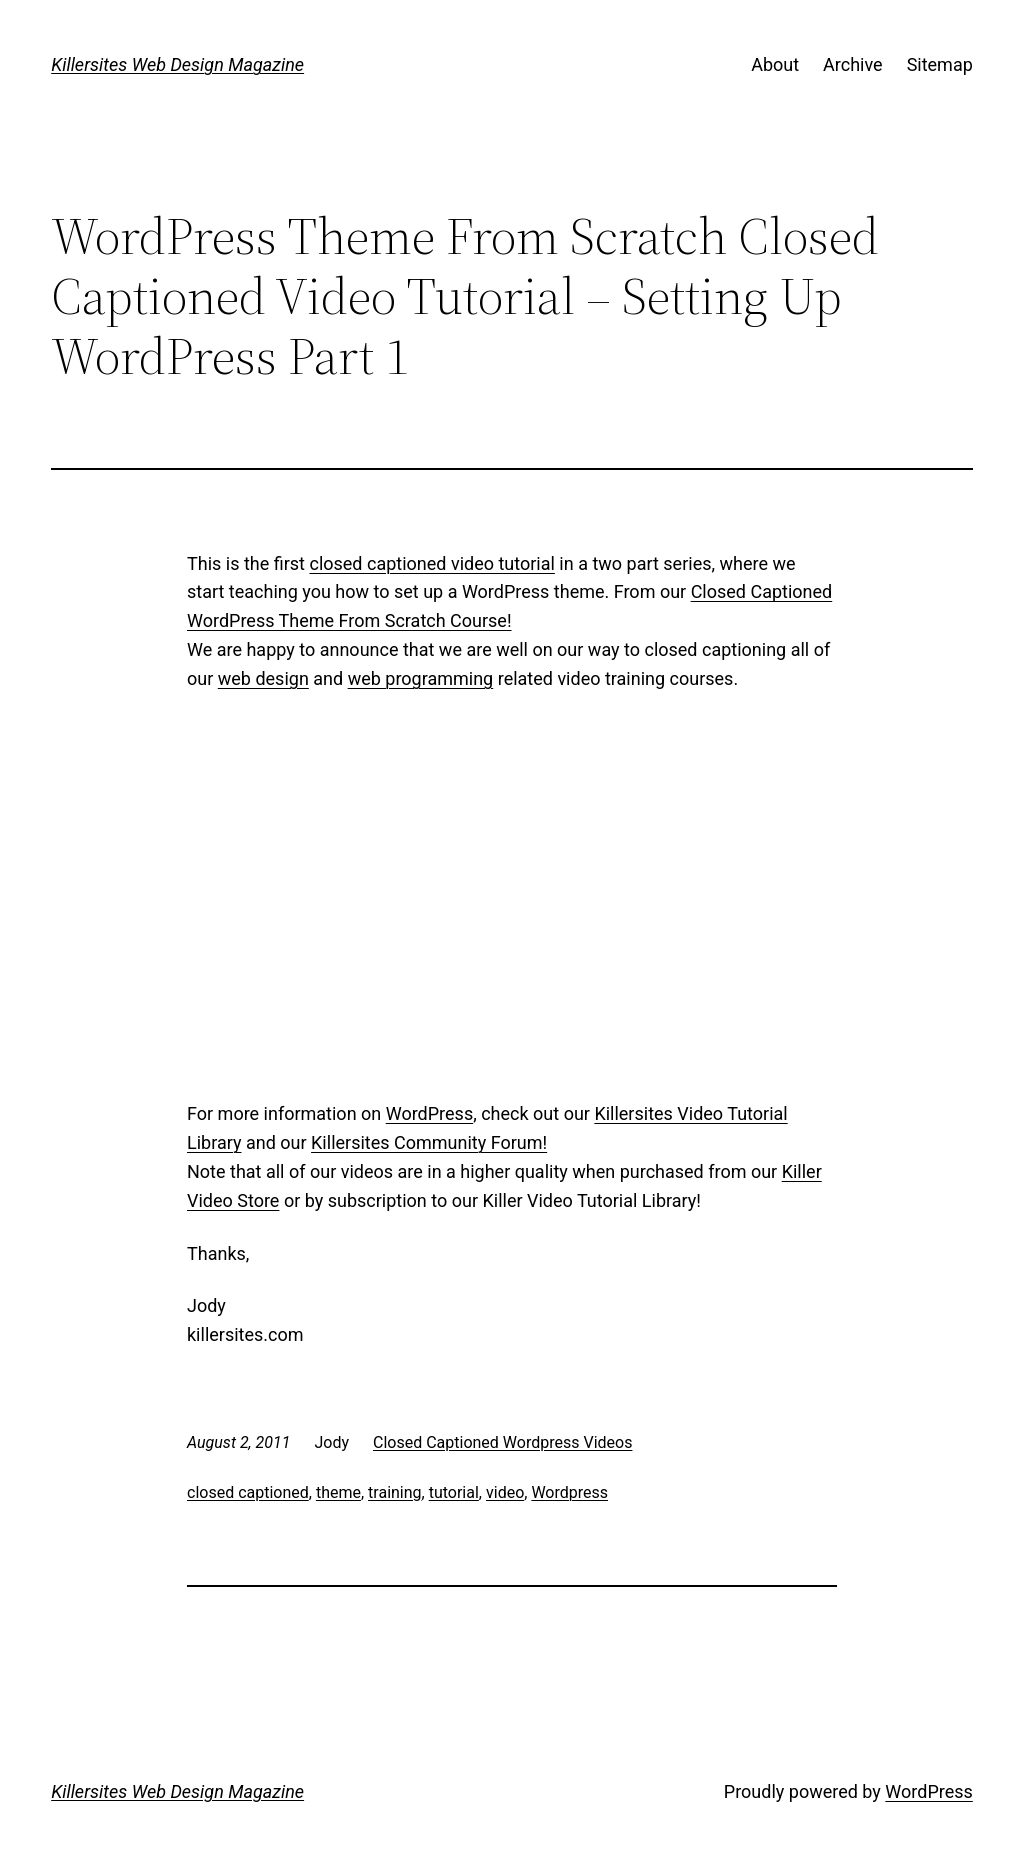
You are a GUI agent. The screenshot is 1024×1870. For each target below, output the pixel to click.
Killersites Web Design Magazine (177, 64)
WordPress (429, 1113)
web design (263, 678)
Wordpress (569, 1492)
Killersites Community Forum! (429, 1142)
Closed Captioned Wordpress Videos (502, 1442)
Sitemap (940, 64)
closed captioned (248, 1492)
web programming (421, 678)
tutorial (454, 1492)
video (505, 1492)
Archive (853, 64)
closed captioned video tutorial (431, 563)
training (394, 1492)
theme (338, 1492)
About (775, 64)
